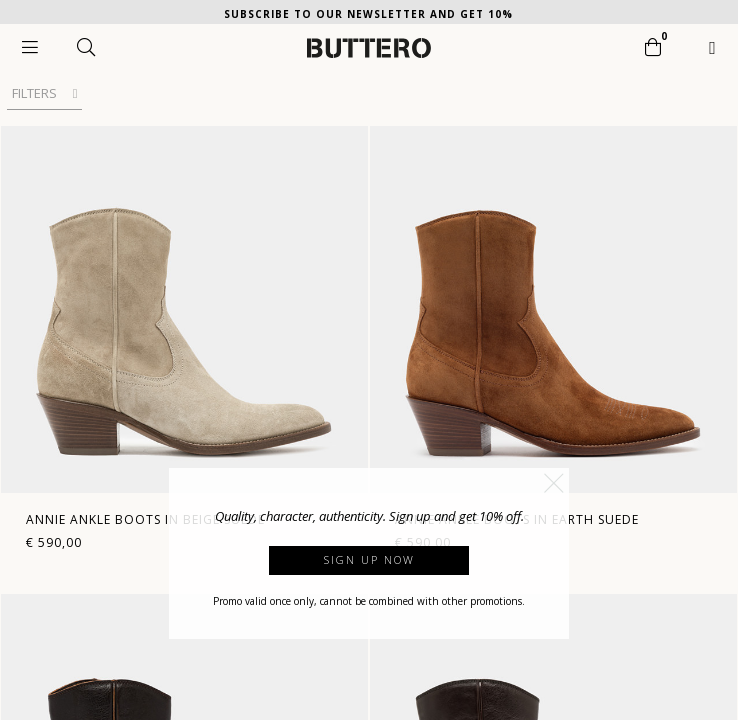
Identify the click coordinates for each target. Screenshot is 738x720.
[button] (554, 483)
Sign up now (369, 559)
